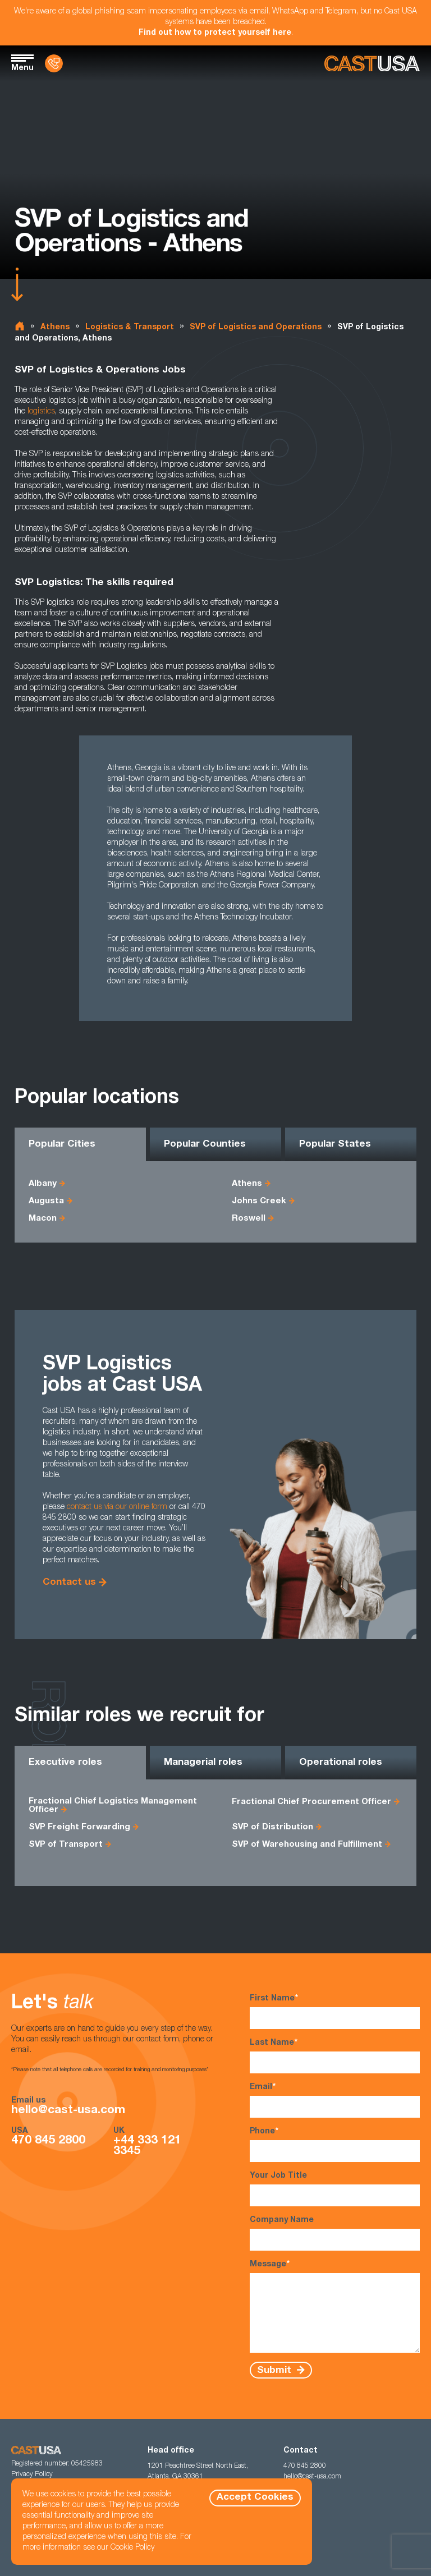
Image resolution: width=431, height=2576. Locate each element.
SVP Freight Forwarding (79, 1827)
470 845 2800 (48, 2141)
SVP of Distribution (272, 1827)
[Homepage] (372, 64)
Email (335, 2100)
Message (335, 2306)
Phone (335, 2144)
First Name (335, 2011)
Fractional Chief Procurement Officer (311, 1802)
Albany (43, 1184)
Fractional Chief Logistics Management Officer (113, 1805)
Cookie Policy (132, 2548)
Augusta (46, 1201)
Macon (43, 1219)
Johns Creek (259, 1201)
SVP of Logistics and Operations (256, 328)
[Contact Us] (54, 63)
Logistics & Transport (129, 328)
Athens (55, 328)
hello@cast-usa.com (68, 2110)
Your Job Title (335, 2189)
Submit (275, 2370)
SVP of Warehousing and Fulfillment (307, 1845)
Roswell (248, 1219)
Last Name (335, 2055)
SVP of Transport (66, 1845)
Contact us (69, 1583)
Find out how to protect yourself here (215, 33)
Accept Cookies (255, 2498)
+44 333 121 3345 (147, 2146)
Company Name (335, 2233)
